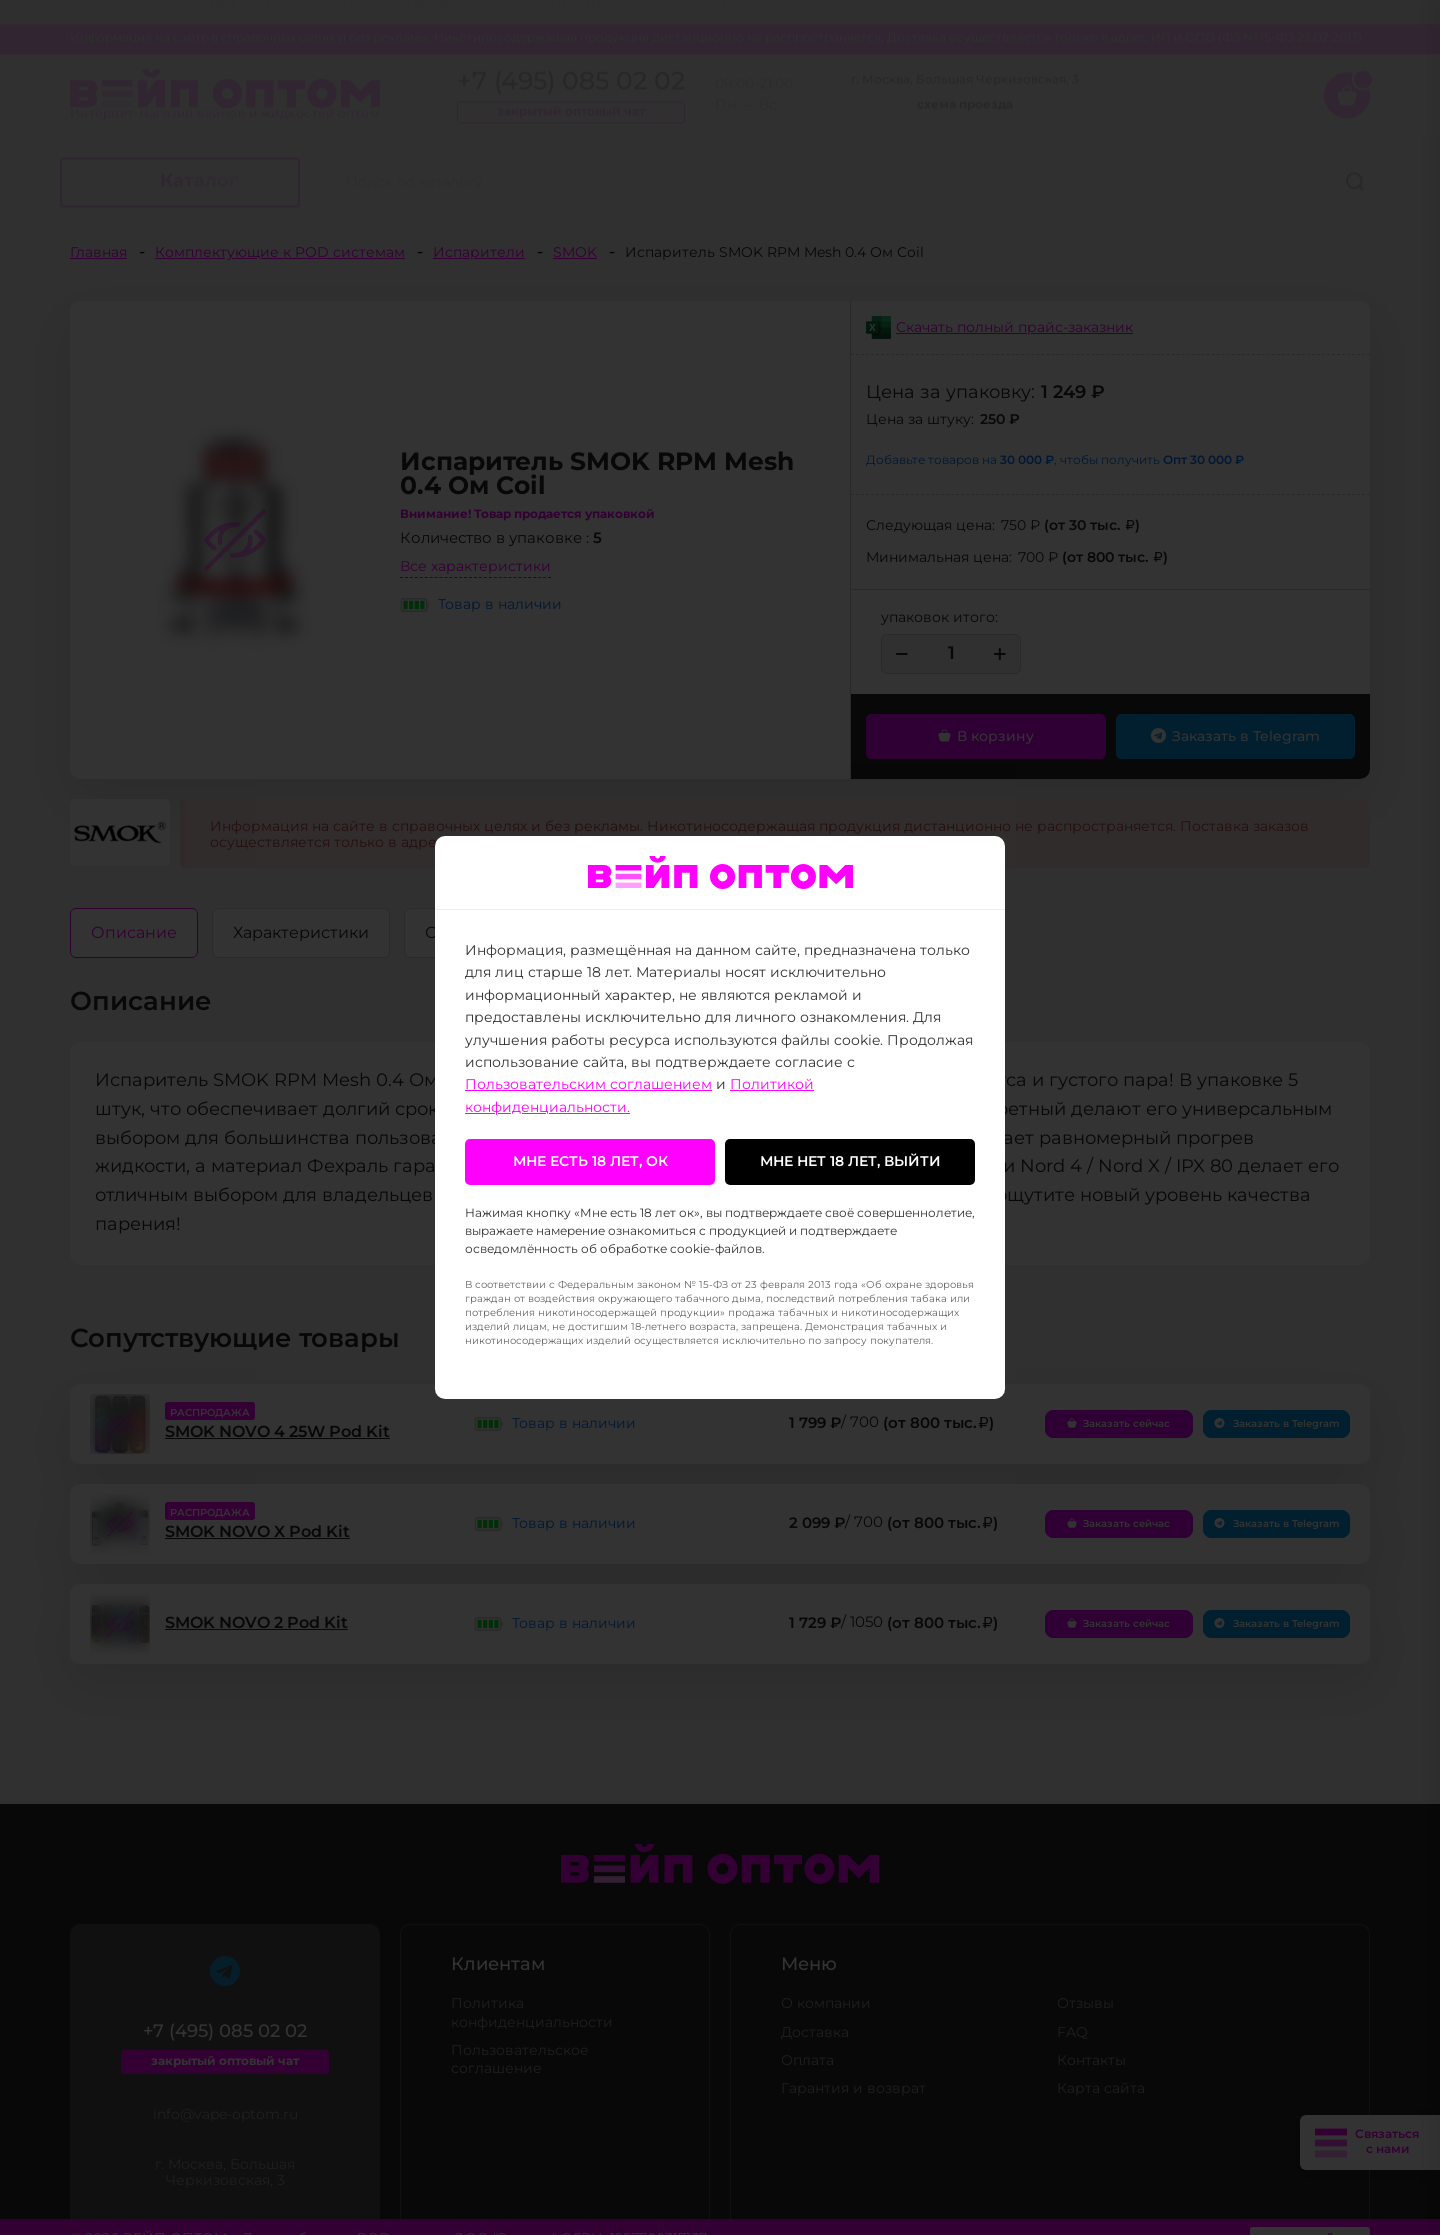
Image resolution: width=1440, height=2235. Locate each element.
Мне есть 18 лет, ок (590, 1162)
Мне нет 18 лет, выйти (850, 1162)
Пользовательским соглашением (588, 1085)
